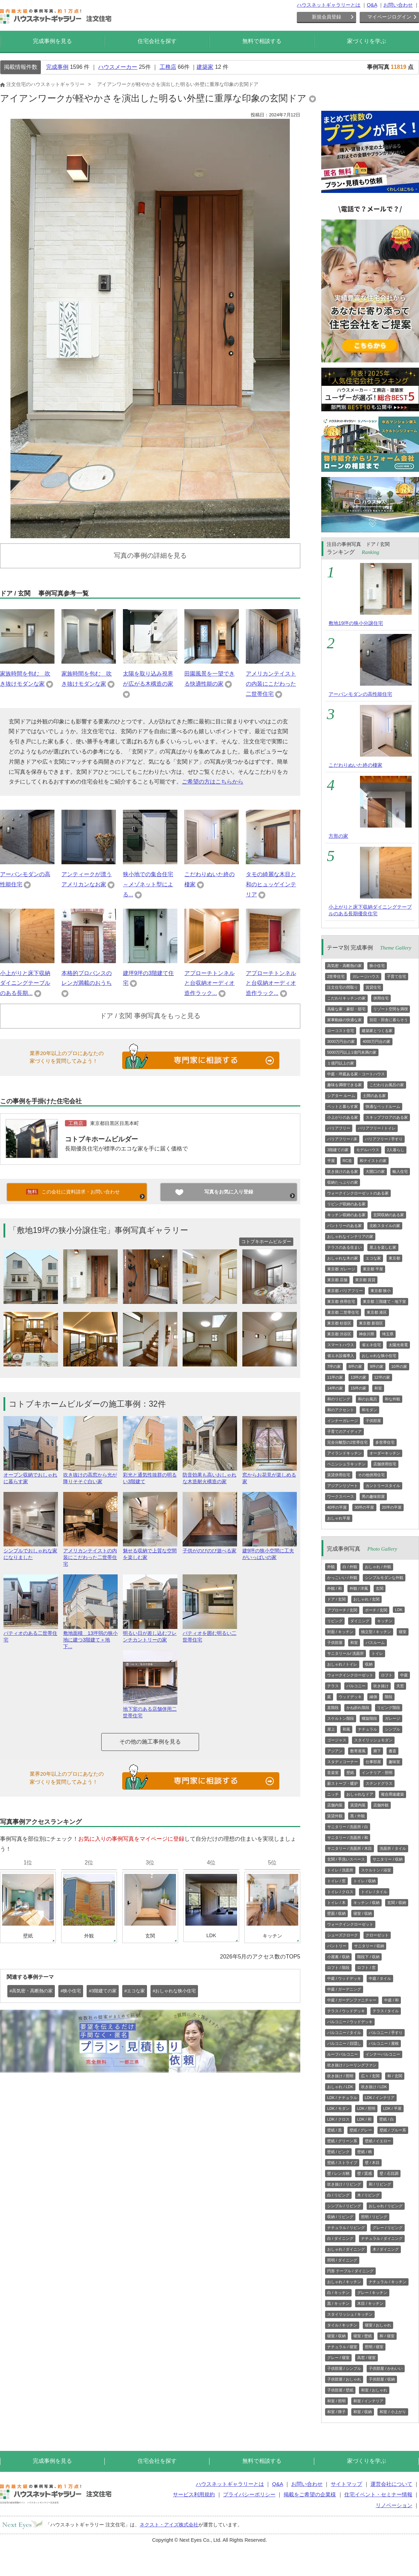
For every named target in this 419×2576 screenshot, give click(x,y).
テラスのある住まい (344, 1247)
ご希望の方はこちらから (212, 782)
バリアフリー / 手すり (384, 1139)
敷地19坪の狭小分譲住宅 (356, 623)
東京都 (394, 1258)
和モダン (369, 1410)
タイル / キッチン (342, 2325)
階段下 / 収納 (368, 1957)
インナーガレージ (342, 1421)
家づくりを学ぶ (366, 41)
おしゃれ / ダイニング (346, 2249)
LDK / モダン (338, 2108)
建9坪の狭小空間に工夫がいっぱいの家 (269, 1551)
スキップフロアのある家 (387, 1117)
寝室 (402, 1632)
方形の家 (338, 836)
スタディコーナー (342, 1762)
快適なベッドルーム (383, 1106)
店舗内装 (335, 1805)
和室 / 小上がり (393, 2412)
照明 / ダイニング (342, 2260)
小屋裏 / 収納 (338, 1957)
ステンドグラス (379, 1783)
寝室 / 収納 (362, 1913)
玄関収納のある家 (388, 1215)
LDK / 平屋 (392, 2108)
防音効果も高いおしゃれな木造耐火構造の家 (210, 1475)
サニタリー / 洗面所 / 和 (347, 1837)
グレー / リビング (388, 2227)
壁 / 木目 (372, 2162)
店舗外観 (381, 1805)
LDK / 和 (364, 2119)
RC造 (347, 1161)
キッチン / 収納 (366, 1902)
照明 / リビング (374, 2217)
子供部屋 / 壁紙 (340, 2390)
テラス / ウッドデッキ (346, 2011)
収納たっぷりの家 (342, 1182)
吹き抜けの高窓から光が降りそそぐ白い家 (90, 1475)
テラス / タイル (386, 2011)
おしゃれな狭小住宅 (379, 1356)
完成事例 (57, 67)
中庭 (404, 1675)
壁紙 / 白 (386, 2119)
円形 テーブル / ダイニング (350, 2271)
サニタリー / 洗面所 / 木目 (349, 1848)
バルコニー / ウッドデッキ (350, 2022)
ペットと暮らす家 (342, 1106)
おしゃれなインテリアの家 (350, 1236)
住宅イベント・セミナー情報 (378, 2494)
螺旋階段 (369, 1718)
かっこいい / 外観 (342, 1577)
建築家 (205, 67)
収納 (369, 1664)
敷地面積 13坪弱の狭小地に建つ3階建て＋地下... (90, 1636)
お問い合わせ (398, 5)
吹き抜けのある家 (342, 1171)
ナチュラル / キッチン (387, 2282)
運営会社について (391, 2484)
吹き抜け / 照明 (340, 2076)
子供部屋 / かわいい (386, 2368)
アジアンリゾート (342, 1486)
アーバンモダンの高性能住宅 (360, 694)
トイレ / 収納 (364, 1881)
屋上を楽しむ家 (382, 1247)
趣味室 (394, 1762)
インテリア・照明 (377, 1772)
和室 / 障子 (336, 2412)
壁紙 (350, 1772)
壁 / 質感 (364, 2173)
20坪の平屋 (392, 1507)
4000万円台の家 (376, 1041)
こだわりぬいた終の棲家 (355, 765)
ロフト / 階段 (338, 1967)
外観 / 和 (334, 1588)
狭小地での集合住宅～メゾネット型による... (148, 884)
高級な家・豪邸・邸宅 (346, 1009)
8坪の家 (355, 1366)
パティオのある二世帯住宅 (30, 1633)
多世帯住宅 (385, 1442)
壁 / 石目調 (389, 2173)
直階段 (333, 1707)
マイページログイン (389, 17)
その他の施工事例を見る (150, 1742)
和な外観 (392, 1399)
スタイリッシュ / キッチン (350, 2314)
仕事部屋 (373, 1762)
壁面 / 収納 (336, 1913)
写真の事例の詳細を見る (150, 555)
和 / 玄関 (394, 2076)
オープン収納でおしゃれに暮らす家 (30, 1475)
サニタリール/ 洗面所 (345, 1653)
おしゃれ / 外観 (378, 1567)
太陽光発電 (398, 1345)
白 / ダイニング (340, 2238)
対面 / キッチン (340, 1632)
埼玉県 (388, 1334)
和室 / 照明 (336, 2401)
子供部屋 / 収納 (382, 2379)
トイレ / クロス (340, 1892)
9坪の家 (376, 1366)
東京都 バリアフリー (345, 1291)
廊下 (377, 1751)
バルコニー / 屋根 (384, 2043)
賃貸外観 (335, 1816)
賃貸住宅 (373, 987)
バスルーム (375, 1642)
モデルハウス (367, 1150)
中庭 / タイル (380, 1978)
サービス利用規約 (194, 2494)
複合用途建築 (392, 1794)
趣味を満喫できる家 (344, 1085)
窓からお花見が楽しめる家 (269, 1475)
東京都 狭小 (380, 1291)
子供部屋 (373, 1421)
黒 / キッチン (338, 2303)
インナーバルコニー (383, 2054)
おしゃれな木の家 (342, 1258)
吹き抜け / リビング (344, 2184)
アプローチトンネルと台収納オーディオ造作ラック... (209, 983)
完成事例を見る (52, 41)
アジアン (335, 1751)
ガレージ (392, 1718)
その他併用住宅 (371, 1475)
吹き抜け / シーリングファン (351, 2065)
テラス (333, 1686)
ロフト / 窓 (366, 1967)
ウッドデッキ (350, 1697)
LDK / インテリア (380, 2097)
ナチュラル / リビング (346, 2227)
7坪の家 (334, 1366)
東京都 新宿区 (371, 1323)
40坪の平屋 (337, 1507)
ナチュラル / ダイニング (382, 2238)
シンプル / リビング (344, 2206)
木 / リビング (368, 2195)
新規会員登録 (326, 17)
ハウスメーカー (117, 67)
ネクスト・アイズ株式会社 (169, 2524)
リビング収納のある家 (346, 1204)
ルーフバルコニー (342, 2054)
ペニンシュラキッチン (346, 1464)
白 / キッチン (338, 2292)
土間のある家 (374, 1096)
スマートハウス (340, 1345)
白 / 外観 (350, 1567)
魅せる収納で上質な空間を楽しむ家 (150, 1551)
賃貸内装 (358, 1805)
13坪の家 (358, 1377)
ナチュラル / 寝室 (342, 2347)
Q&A (372, 5)
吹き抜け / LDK (374, 2087)
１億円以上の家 (340, 1063)
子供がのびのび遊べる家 (210, 1547)
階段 (388, 1697)
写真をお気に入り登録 (228, 1192)
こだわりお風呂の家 (386, 1085)
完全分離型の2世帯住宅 (347, 1442)
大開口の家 (375, 1171)
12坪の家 (382, 1377)
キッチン (384, 1621)
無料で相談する (261, 41)
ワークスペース (340, 1496)
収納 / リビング (340, 2217)
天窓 (400, 1686)
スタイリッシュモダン (373, 1740)
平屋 (331, 1161)
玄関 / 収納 (396, 1902)
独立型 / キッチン (376, 1632)
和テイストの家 (373, 1161)
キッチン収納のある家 (346, 1215)
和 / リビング (380, 2184)
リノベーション (394, 2505)
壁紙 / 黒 (334, 2130)
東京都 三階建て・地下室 (384, 1301)
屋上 (331, 1729)
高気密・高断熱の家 (344, 966)
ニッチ (333, 1794)
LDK (398, 1610)
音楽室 (333, 1772)
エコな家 (373, 1258)
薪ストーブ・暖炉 (342, 1783)
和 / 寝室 (387, 2336)
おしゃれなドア (359, 1794)
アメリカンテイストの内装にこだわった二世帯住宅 (271, 684)
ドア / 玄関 (336, 1599)
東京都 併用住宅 (341, 1301)
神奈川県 (366, 1334)
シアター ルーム (341, 1096)
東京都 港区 (377, 1312)
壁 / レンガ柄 (338, 2173)
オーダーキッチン (384, 1453)
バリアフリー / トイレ (377, 1128)
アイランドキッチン (344, 1453)
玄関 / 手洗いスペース (346, 1859)
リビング (335, 1621)
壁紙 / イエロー (378, 2141)
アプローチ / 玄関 (342, 1610)
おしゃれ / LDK (340, 2087)
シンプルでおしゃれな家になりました (30, 1551)
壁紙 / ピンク (338, 2152)
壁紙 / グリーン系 (342, 2141)
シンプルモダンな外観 (384, 1577)
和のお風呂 (367, 1399)
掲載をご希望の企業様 (310, 2494)
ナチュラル (367, 1729)
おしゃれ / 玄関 (366, 1599)
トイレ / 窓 (336, 1881)
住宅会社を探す (157, 41)
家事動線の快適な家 (344, 1020)
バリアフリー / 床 (342, 1139)
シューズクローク (342, 1935)
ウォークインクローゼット (350, 1675)
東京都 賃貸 (365, 1280)
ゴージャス (336, 1740)
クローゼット (377, 1935)
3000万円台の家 (341, 1041)
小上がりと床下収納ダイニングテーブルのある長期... (25, 983)
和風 (346, 1729)
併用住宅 (381, 998)
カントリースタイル (383, 1486)
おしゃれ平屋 (338, 1518)
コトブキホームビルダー (101, 1139)
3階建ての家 (337, 1150)
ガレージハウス (365, 976)
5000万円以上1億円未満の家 (351, 1052)
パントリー (336, 1946)
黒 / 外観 (357, 1816)
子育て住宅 (396, 976)
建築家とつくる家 (377, 1031)
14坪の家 (335, 1388)
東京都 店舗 (337, 1280)
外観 (331, 1567)
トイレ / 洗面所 (340, 1870)
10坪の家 (399, 1366)
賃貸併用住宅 (338, 1475)
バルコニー (356, 1686)
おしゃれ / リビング (386, 2206)
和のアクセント (340, 1410)
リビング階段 (388, 1707)
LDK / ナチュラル (342, 2097)
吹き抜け (381, 1686)
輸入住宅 (400, 1171)
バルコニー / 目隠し (344, 2043)
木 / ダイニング (386, 2249)
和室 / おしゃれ (374, 2390)
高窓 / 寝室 (366, 2357)
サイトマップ (346, 2484)
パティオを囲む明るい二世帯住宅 (210, 1633)
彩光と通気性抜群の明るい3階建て (150, 1475)
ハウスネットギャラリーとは (328, 5)
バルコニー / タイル (344, 2032)
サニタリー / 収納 (388, 1859)
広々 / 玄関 (370, 2076)
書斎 (392, 1751)
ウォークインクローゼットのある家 (358, 1193)
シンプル (392, 1729)
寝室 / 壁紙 (362, 2336)
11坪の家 (335, 1377)
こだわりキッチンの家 (346, 998)
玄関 (379, 1588)
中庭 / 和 (391, 2000)
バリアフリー (338, 1128)
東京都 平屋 (373, 1269)
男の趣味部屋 (373, 1496)
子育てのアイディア (344, 1431)
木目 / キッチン (370, 2303)
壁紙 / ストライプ (342, 2162)
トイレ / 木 (336, 1902)
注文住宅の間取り (342, 987)
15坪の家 (358, 1388)
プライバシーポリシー (249, 2494)
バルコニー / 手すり (386, 2032)
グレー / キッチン (372, 2292)
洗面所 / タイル (393, 1848)
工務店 (168, 67)
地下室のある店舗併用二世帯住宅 (150, 1709)
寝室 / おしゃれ (378, 2325)
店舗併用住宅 (384, 1464)
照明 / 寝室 (374, 2347)
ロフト (386, 1675)
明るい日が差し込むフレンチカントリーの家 (150, 1633)
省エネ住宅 (371, 1345)
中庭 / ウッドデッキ (344, 1978)
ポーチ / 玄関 (376, 1610)
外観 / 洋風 (359, 1588)
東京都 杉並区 (339, 1323)
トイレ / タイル (374, 1892)
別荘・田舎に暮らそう (388, 1020)
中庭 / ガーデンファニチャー (351, 2000)
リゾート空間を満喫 (390, 1009)
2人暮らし (395, 1150)
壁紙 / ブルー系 (393, 2130)
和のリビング (338, 1399)
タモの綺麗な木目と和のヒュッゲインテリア (271, 884)
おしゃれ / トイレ (342, 1664)
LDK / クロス (338, 2119)
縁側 (373, 1697)
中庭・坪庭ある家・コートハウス (356, 1074)
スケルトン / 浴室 (376, 1870)
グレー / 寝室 (338, 2357)
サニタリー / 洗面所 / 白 (347, 1827)
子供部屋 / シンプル (344, 2368)
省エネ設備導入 (340, 1356)
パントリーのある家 (344, 1226)
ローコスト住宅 (340, 1031)
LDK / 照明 (366, 2108)
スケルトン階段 (340, 1718)
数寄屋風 (358, 1751)
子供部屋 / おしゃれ (344, 2379)
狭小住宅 (377, 966)
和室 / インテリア (368, 2401)
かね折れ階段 (357, 1707)
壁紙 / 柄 (364, 2152)
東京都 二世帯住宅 (343, 1312)
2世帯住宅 (336, 976)
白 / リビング (338, 2195)
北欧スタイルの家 (384, 1226)
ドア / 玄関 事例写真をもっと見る (150, 1015)
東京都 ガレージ (341, 1269)
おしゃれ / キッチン (344, 2282)
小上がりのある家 (342, 1117)
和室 (378, 1388)
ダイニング (359, 1621)
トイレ (377, 1653)
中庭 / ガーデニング (344, 1989)
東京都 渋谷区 (339, 1334)
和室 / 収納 (362, 2412)
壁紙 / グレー (361, 2130)
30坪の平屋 (364, 1507)
